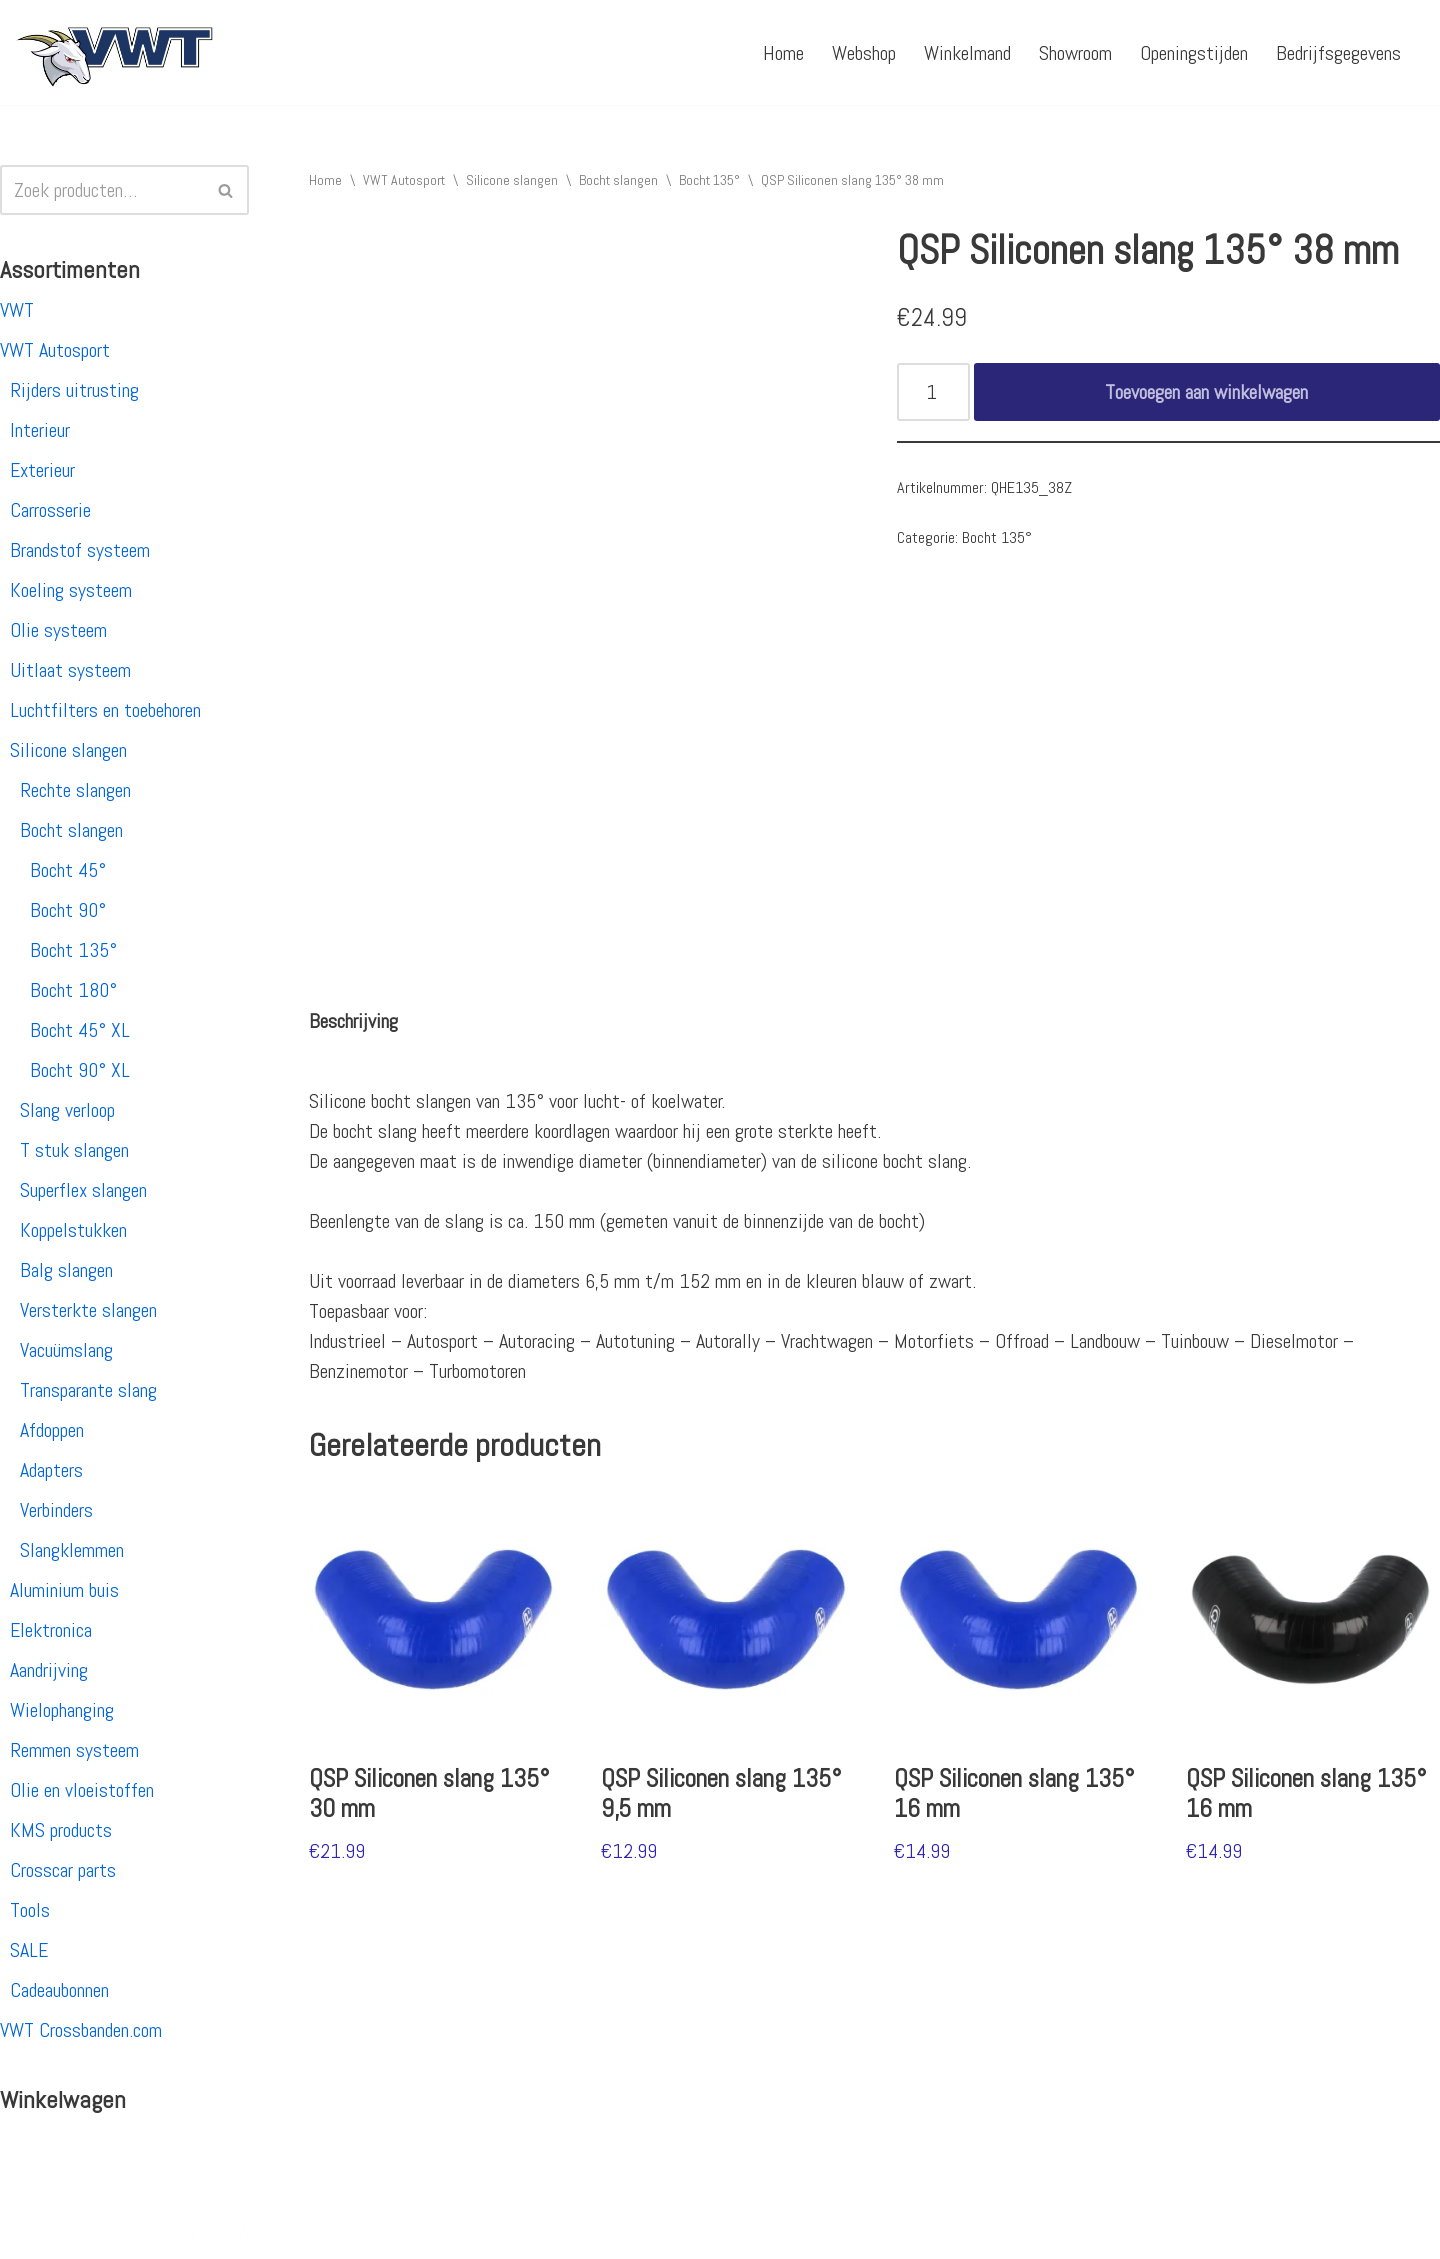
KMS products (61, 1830)
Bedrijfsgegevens (1338, 53)
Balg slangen (66, 1270)
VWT (17, 310)
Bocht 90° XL (80, 1070)
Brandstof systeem (80, 550)
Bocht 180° (73, 990)
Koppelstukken (73, 1230)
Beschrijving (353, 1021)
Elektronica (51, 1630)
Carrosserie (50, 510)
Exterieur (42, 470)
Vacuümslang (66, 1350)
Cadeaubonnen (59, 1990)
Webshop (864, 53)
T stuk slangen (74, 1150)
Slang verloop (67, 1110)
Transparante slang (88, 1390)
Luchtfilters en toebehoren (105, 710)
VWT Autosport (55, 350)
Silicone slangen (68, 750)
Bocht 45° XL (80, 1030)
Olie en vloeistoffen (82, 1790)
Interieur (40, 430)
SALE (29, 1950)
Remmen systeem (74, 1750)
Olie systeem (58, 630)
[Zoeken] (102, 190)
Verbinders (56, 1510)
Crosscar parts (63, 1870)
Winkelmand (967, 53)
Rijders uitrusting (74, 390)
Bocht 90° (68, 910)
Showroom (1075, 53)
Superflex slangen (83, 1190)
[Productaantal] (933, 392)
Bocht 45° (68, 870)
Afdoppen (52, 1430)
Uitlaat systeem (70, 670)
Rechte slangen (75, 790)
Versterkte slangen (88, 1310)
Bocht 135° (73, 950)
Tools (30, 1910)
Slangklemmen (72, 1550)
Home (783, 53)
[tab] (353, 1021)
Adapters (51, 1470)
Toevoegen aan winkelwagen (1206, 392)
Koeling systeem (71, 590)
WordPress (275, 2232)
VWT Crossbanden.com (81, 2030)
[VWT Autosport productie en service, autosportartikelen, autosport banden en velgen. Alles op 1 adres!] (115, 52)
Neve (33, 2232)
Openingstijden (1194, 53)
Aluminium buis (64, 1590)
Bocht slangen (71, 830)
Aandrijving (49, 1670)
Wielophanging (62, 1710)
